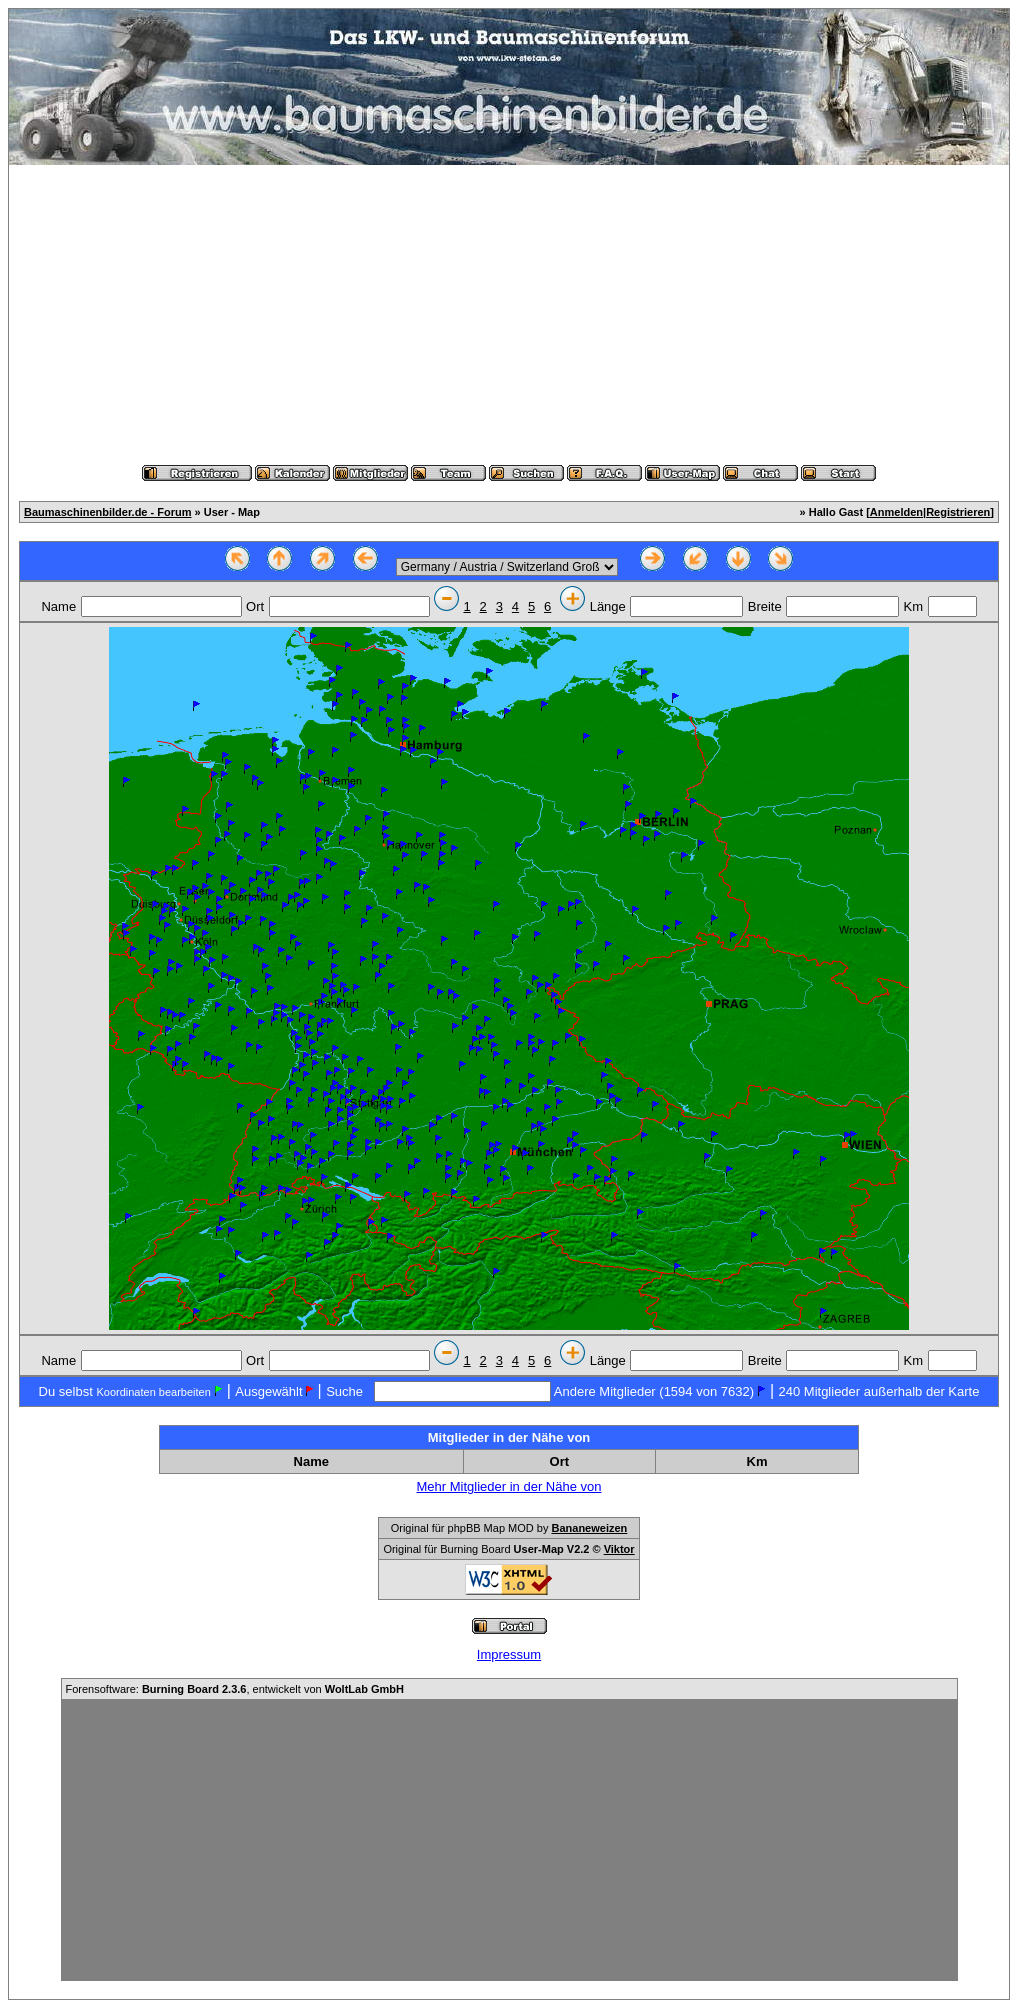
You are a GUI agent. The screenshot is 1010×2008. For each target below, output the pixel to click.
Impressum (509, 1654)
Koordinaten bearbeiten (153, 1392)
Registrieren (958, 512)
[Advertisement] (509, 315)
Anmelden (896, 512)
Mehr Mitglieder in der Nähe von (509, 1486)
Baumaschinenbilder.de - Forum (107, 512)
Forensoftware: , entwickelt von (235, 1689)
